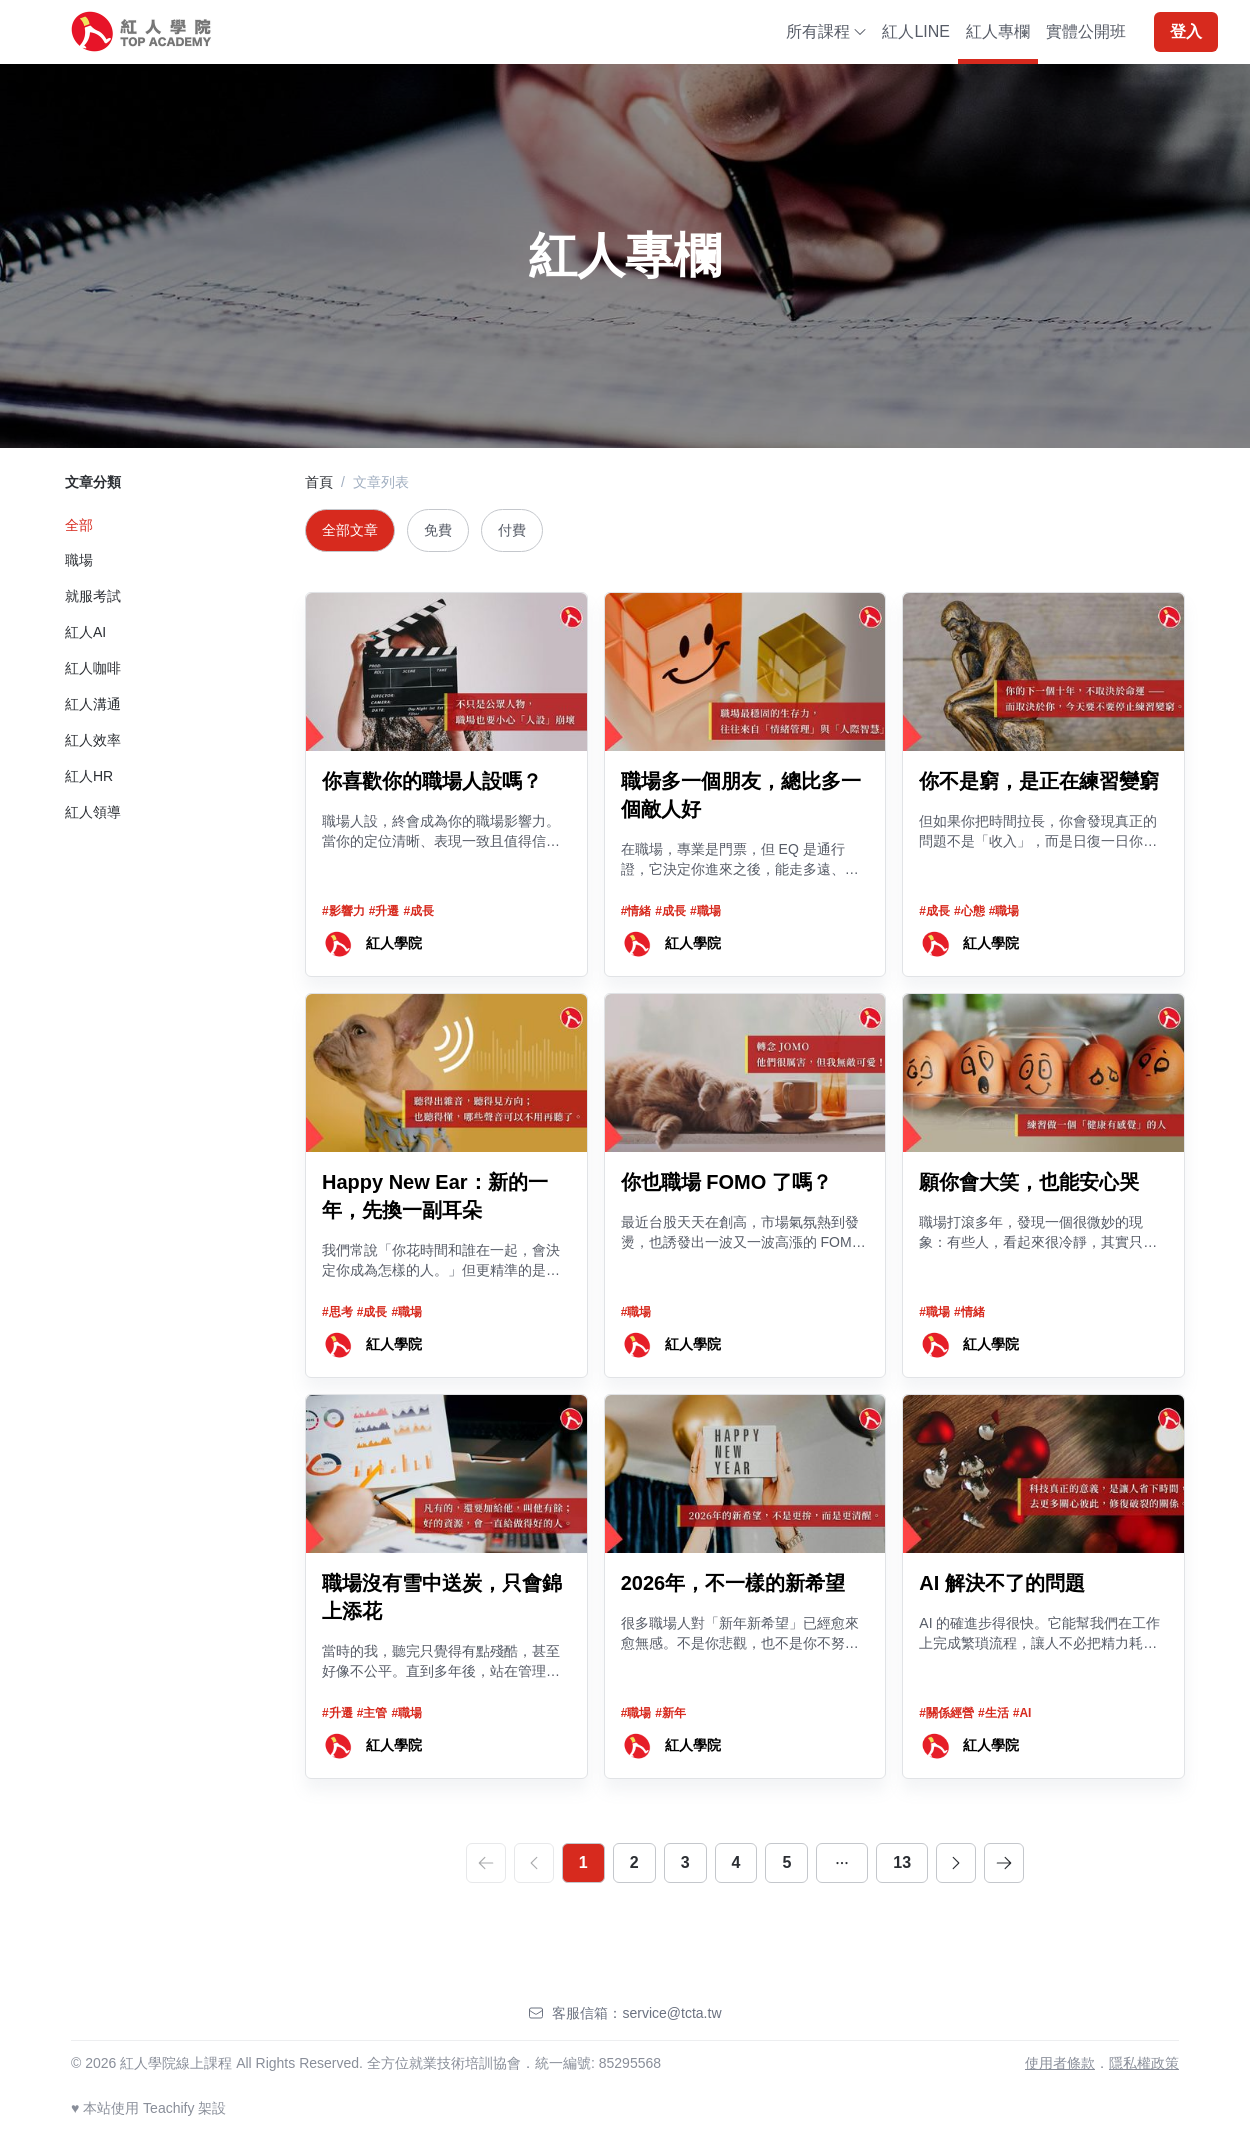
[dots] (842, 1863)
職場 (79, 560)
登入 (1186, 31)
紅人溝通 (93, 704)
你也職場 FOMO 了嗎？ (726, 1182)
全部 (79, 525)
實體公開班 (1086, 31)
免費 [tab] (438, 530)
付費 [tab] (512, 530)
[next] (956, 1863)
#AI (1022, 1713)
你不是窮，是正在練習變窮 (1039, 781)
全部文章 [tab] (350, 530)
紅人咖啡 (93, 668)
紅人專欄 (998, 31)
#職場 (705, 911)
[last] (1004, 1863)
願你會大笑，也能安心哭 (1029, 1182)
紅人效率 (93, 740)
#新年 (670, 1713)
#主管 (372, 1713)
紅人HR (89, 776)
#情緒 (636, 911)
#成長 (418, 911)
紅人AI (85, 632)
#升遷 (384, 911)
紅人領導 (93, 812)
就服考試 (93, 596)
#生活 (993, 1713)
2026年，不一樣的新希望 (733, 1583)
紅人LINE (916, 31)
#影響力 (343, 911)
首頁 (319, 482)
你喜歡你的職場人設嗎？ (432, 781)
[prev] (534, 1863)
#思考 (337, 1312)
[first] (486, 1863)
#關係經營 (946, 1713)
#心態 (969, 911)
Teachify (168, 2108)
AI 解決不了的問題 (1002, 1583)
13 (902, 1862)
